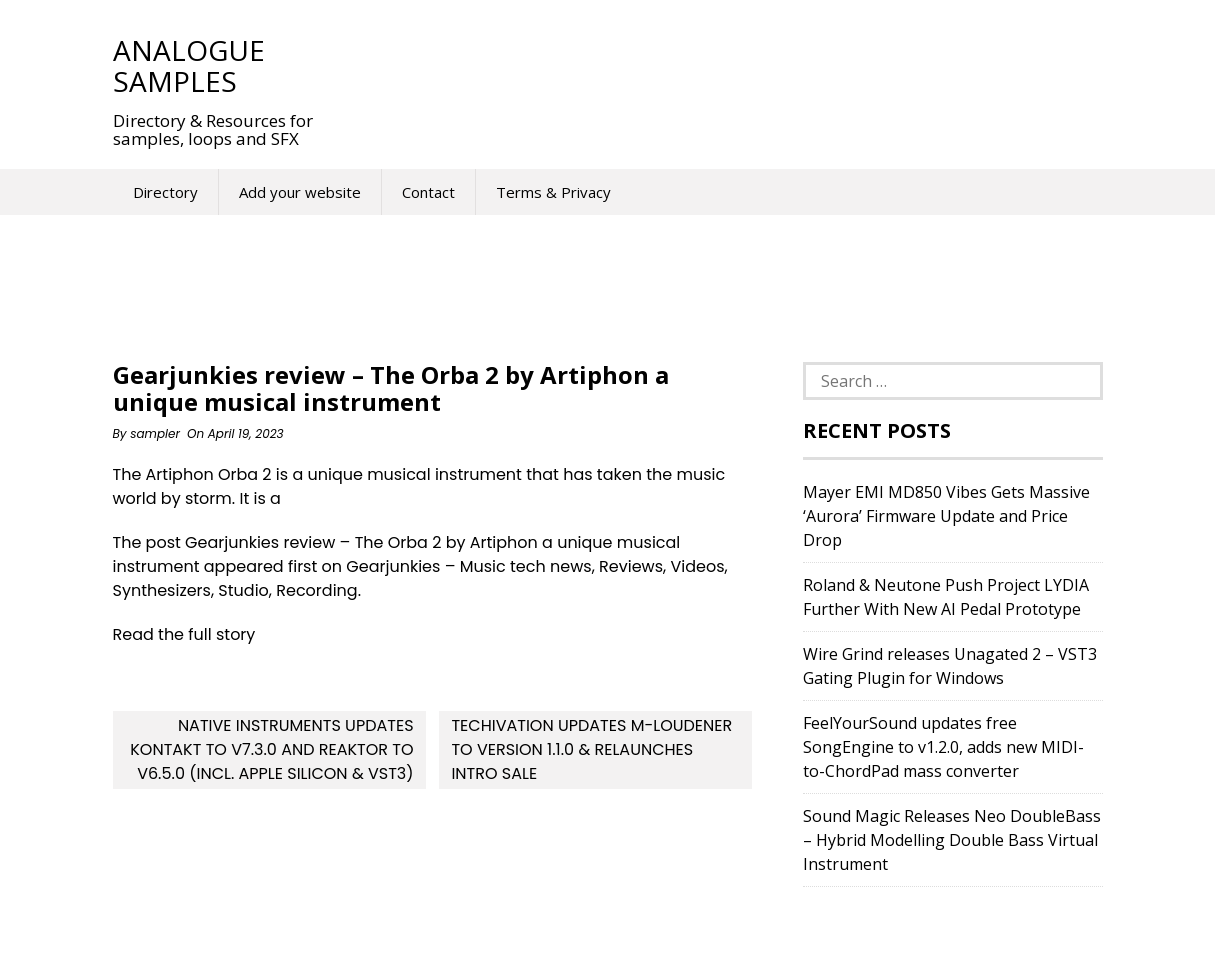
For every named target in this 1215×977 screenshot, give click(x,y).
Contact (428, 192)
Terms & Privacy (553, 192)
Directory (165, 192)
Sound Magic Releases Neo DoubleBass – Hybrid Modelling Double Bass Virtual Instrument (952, 840)
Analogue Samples (189, 65)
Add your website (300, 192)
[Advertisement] (707, 65)
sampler (155, 433)
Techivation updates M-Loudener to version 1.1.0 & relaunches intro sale (591, 749)
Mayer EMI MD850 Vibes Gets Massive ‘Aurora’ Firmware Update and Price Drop (946, 516)
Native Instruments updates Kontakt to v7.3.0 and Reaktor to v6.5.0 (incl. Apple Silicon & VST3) (271, 749)
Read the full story (184, 634)
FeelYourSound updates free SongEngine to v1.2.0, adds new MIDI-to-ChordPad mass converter (943, 747)
